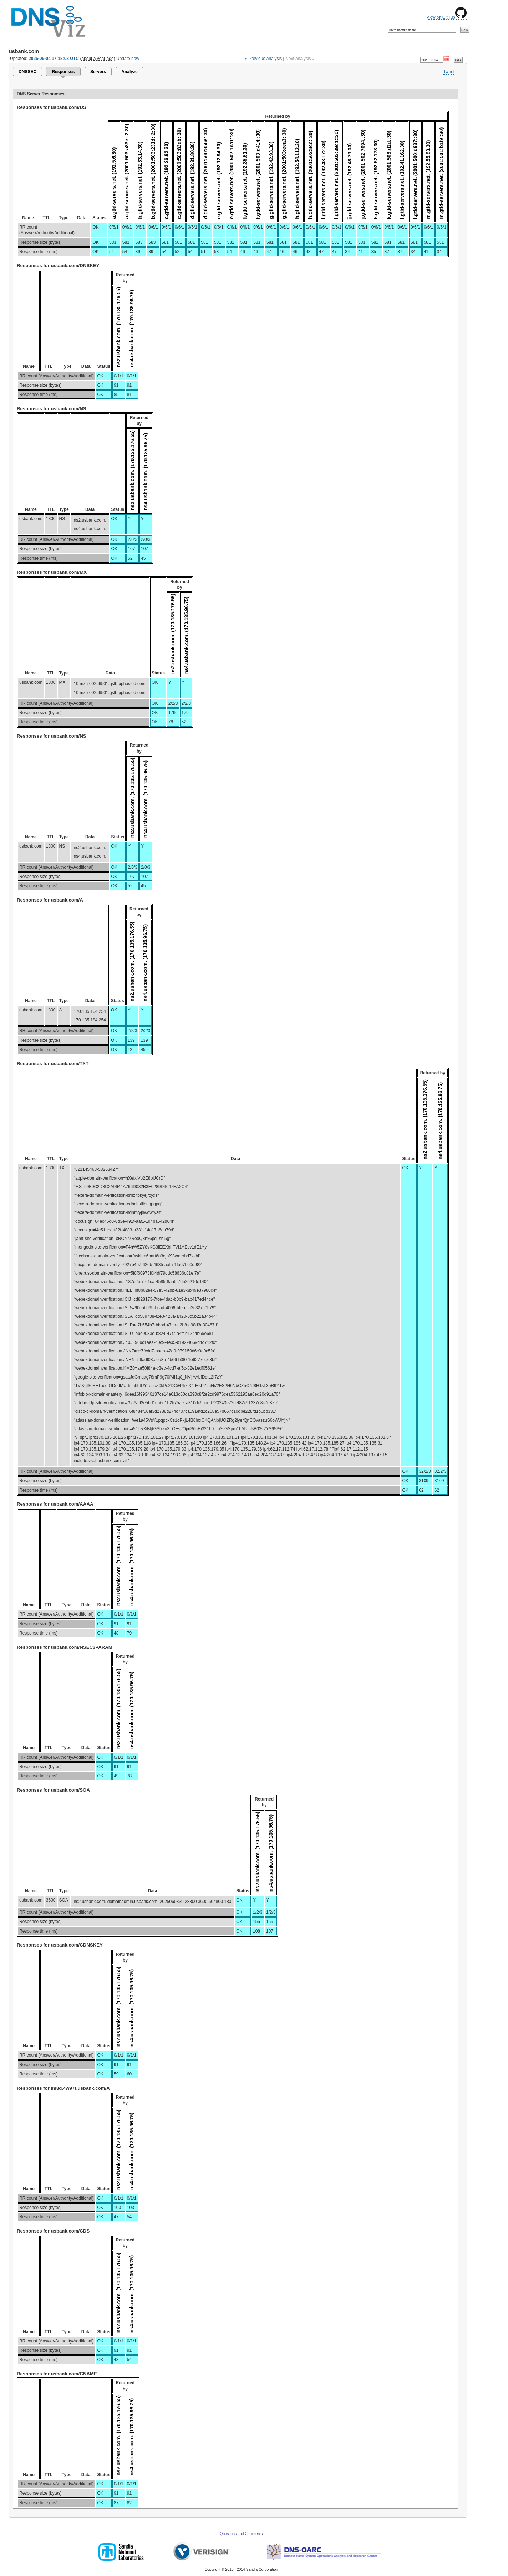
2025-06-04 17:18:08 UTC (54, 58)
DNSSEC (27, 71)
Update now (127, 58)
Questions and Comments (241, 2534)
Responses (63, 71)
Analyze (129, 71)
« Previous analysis (263, 58)
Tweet (448, 71)
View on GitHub (447, 17)
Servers (98, 71)
